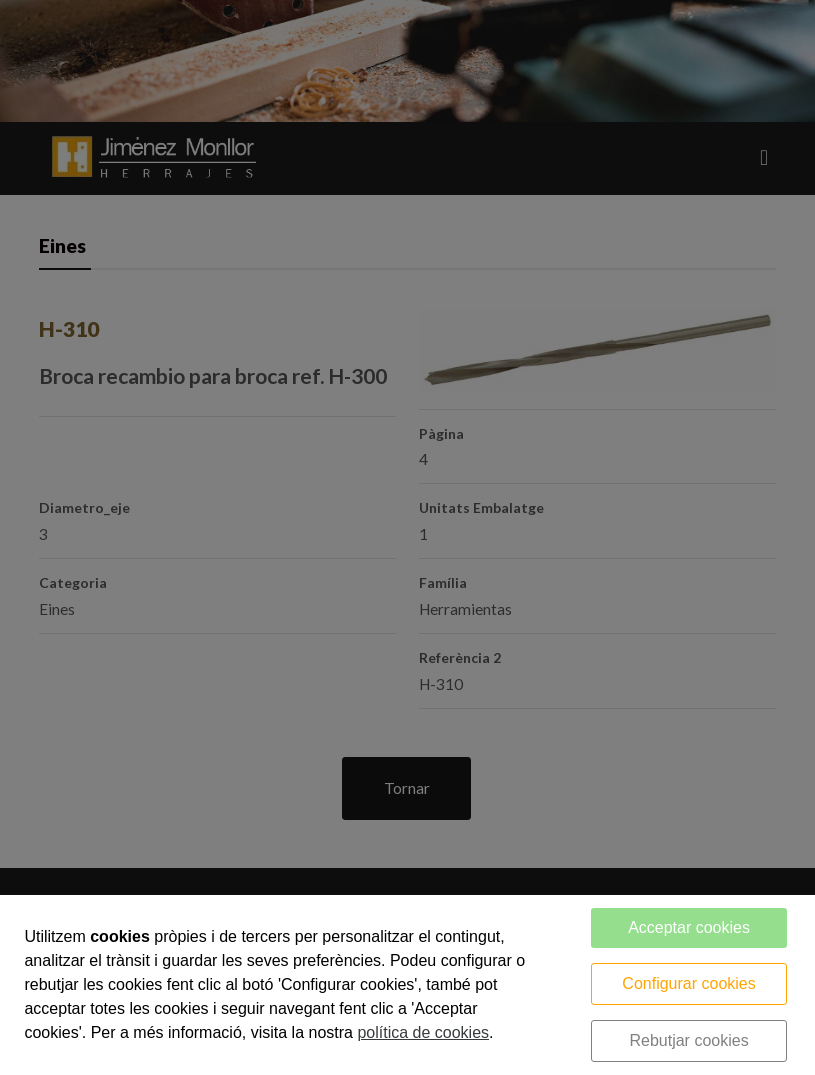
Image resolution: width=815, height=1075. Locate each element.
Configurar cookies (688, 983)
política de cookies (423, 1032)
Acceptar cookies (689, 927)
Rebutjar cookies (688, 1040)
